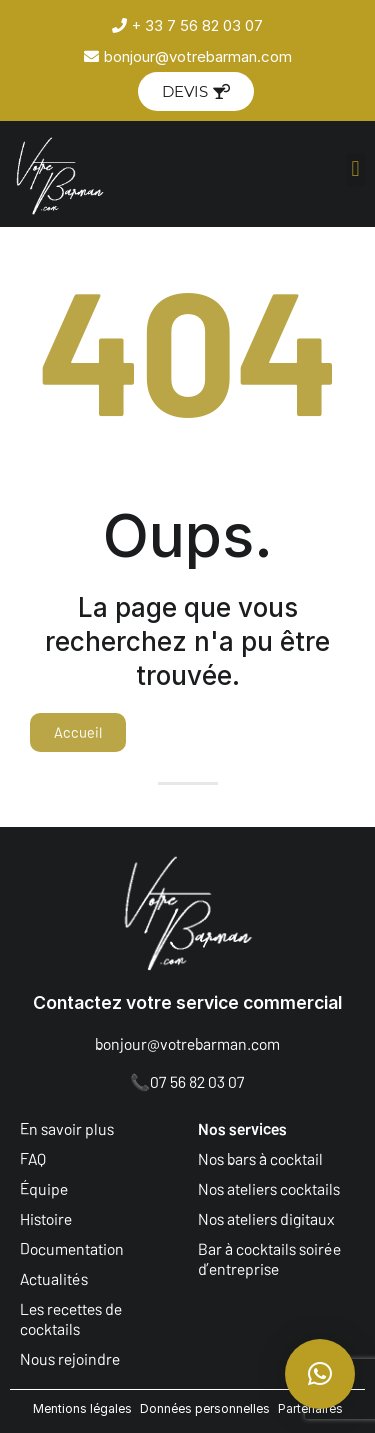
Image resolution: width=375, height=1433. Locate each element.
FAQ (33, 1158)
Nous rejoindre (70, 1358)
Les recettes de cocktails (71, 1318)
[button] (355, 169)
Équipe (44, 1188)
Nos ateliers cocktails (269, 1188)
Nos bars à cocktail (260, 1158)
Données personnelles (205, 1408)
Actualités (54, 1278)
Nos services (242, 1128)
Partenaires (310, 1408)
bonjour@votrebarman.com (187, 1043)
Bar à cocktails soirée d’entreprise (269, 1258)
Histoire (46, 1218)
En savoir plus (67, 1128)
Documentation (72, 1248)
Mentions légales (82, 1408)
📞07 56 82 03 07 (187, 1081)
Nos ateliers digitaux (266, 1218)
